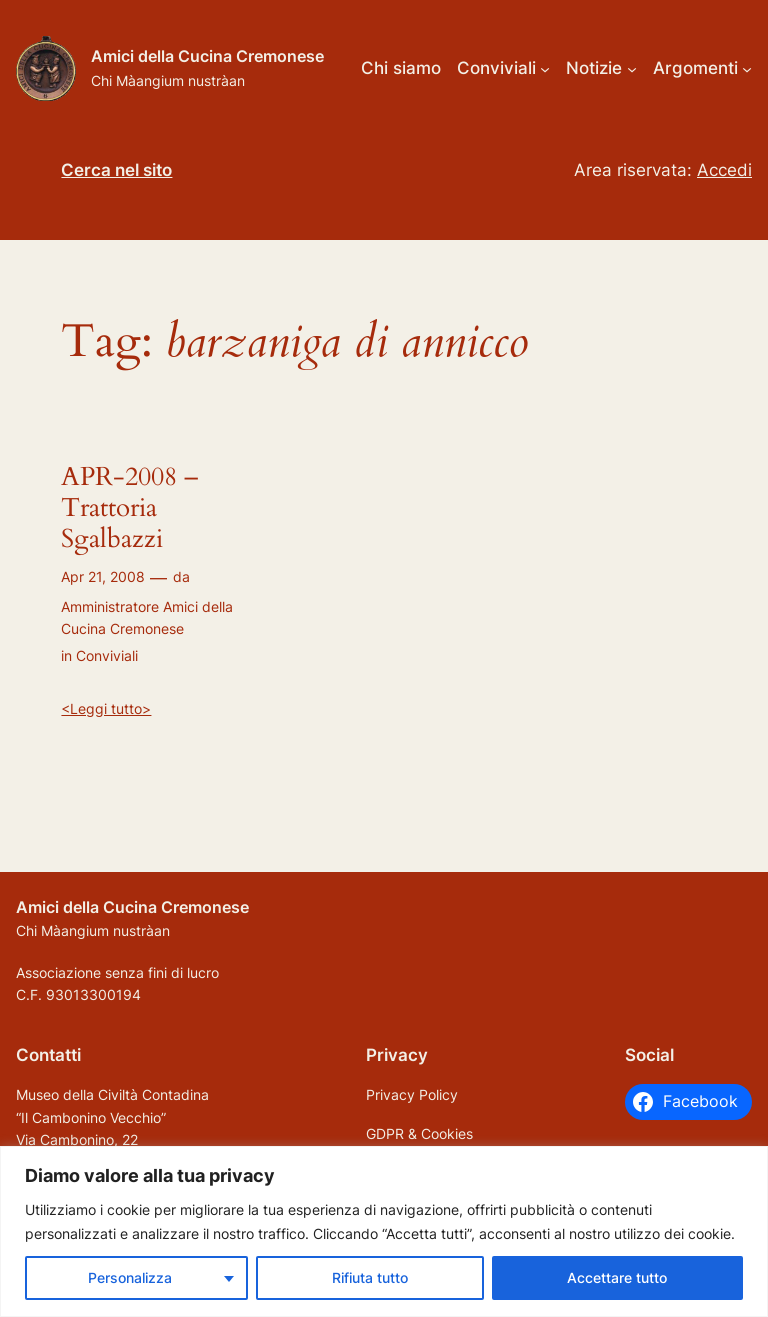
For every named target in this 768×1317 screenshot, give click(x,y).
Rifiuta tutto (370, 1277)
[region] (384, 1231)
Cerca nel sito (116, 170)
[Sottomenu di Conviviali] (545, 68)
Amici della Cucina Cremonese (207, 56)
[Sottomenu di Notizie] (632, 68)
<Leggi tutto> (106, 708)
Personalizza (130, 1277)
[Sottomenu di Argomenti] (747, 68)
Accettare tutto (617, 1277)
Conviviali (107, 655)
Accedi (724, 170)
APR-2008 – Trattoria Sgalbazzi (129, 508)
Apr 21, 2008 (103, 576)
